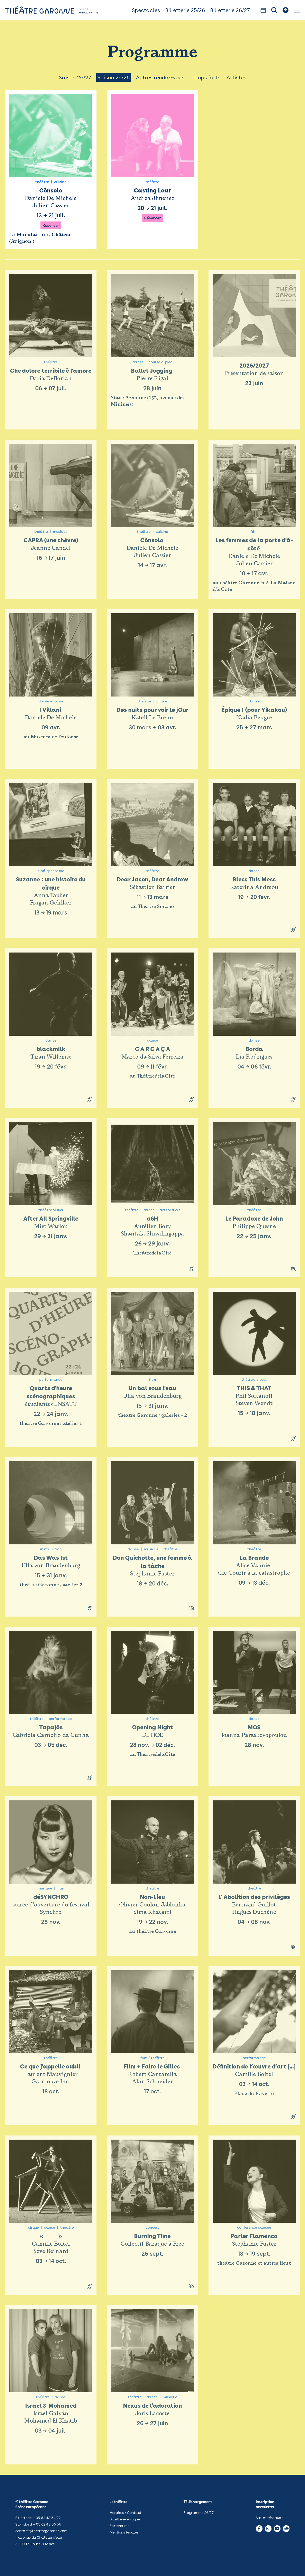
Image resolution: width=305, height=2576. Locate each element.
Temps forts (205, 77)
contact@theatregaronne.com (41, 2531)
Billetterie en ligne (125, 2519)
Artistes (236, 77)
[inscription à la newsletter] (273, 2504)
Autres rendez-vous (160, 77)
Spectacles (146, 10)
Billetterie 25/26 (185, 10)
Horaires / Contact (125, 2512)
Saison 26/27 (75, 77)
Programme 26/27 (198, 2512)
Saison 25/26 (113, 77)
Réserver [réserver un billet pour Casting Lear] (152, 218)
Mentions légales (124, 2532)
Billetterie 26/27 (230, 10)
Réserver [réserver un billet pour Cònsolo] (51, 225)
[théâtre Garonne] (57, 10)
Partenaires (119, 2525)
